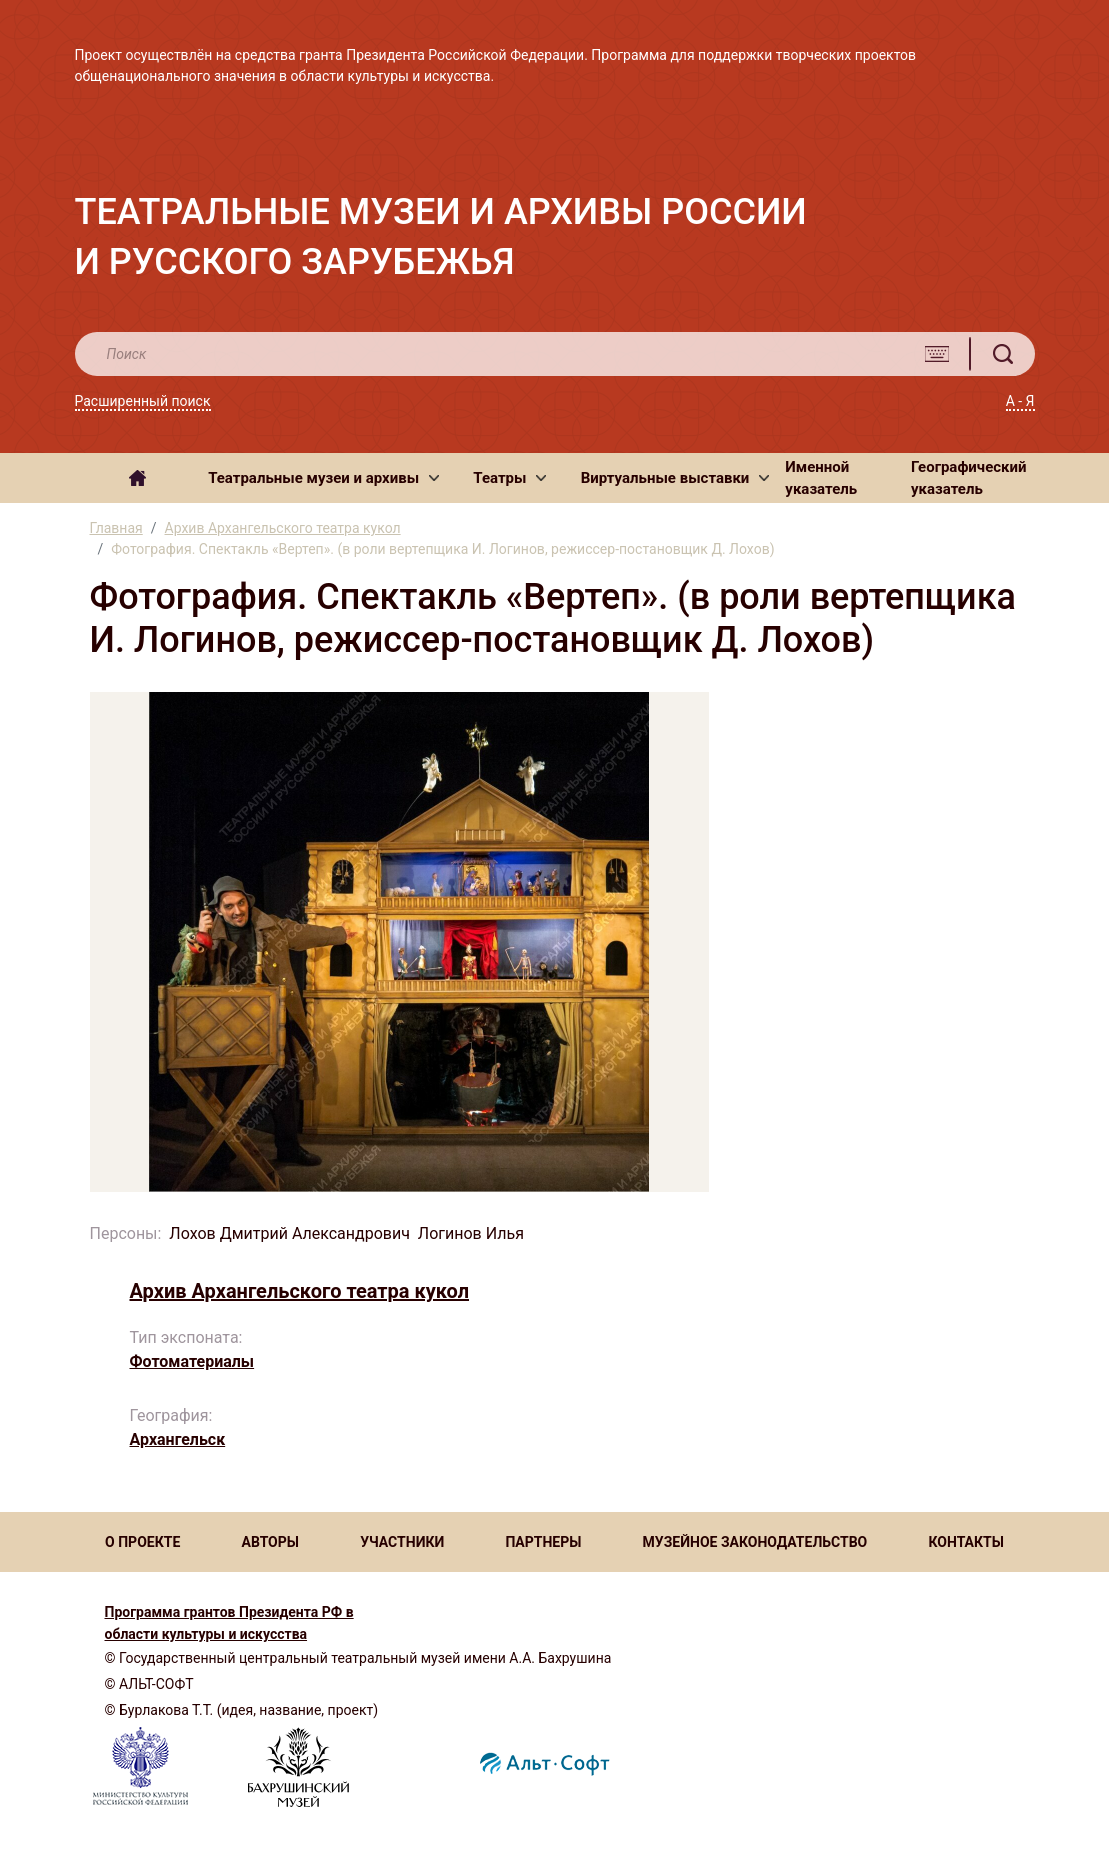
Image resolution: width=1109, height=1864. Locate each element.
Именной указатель (821, 478)
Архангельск (178, 1439)
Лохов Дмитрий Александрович (289, 1233)
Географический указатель (969, 478)
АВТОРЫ (269, 1542)
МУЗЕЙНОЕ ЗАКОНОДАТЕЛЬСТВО (755, 1542)
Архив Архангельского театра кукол (283, 528)
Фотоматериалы (192, 1361)
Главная (116, 528)
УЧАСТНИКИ (402, 1542)
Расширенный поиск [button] (143, 401)
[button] (323, 478)
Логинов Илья (471, 1233)
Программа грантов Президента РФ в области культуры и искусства (229, 1623)
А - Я (1020, 401)
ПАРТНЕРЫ (543, 1542)
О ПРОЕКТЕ (142, 1542)
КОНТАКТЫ (965, 1542)
